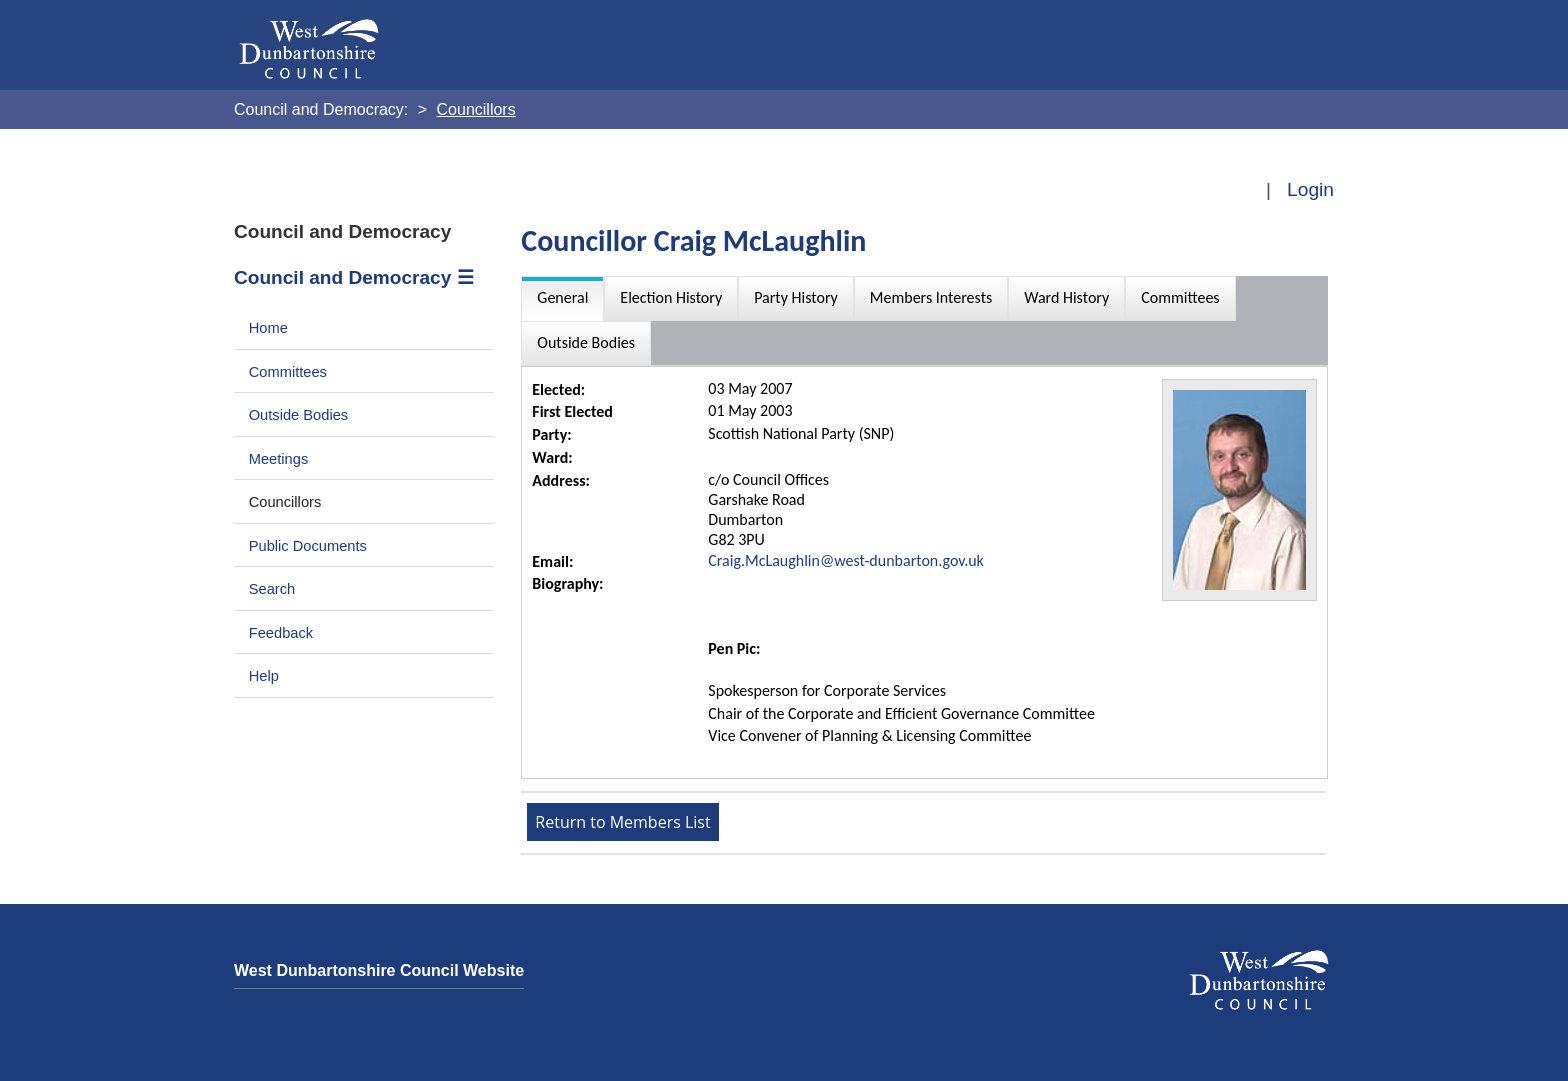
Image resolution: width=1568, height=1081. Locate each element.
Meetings (279, 459)
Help (264, 676)
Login (1310, 189)
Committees (288, 372)
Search (272, 589)
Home (268, 328)
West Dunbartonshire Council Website (379, 970)
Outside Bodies (299, 415)
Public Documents (308, 546)
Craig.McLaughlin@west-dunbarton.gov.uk (846, 560)
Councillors (285, 502)
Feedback (281, 633)
